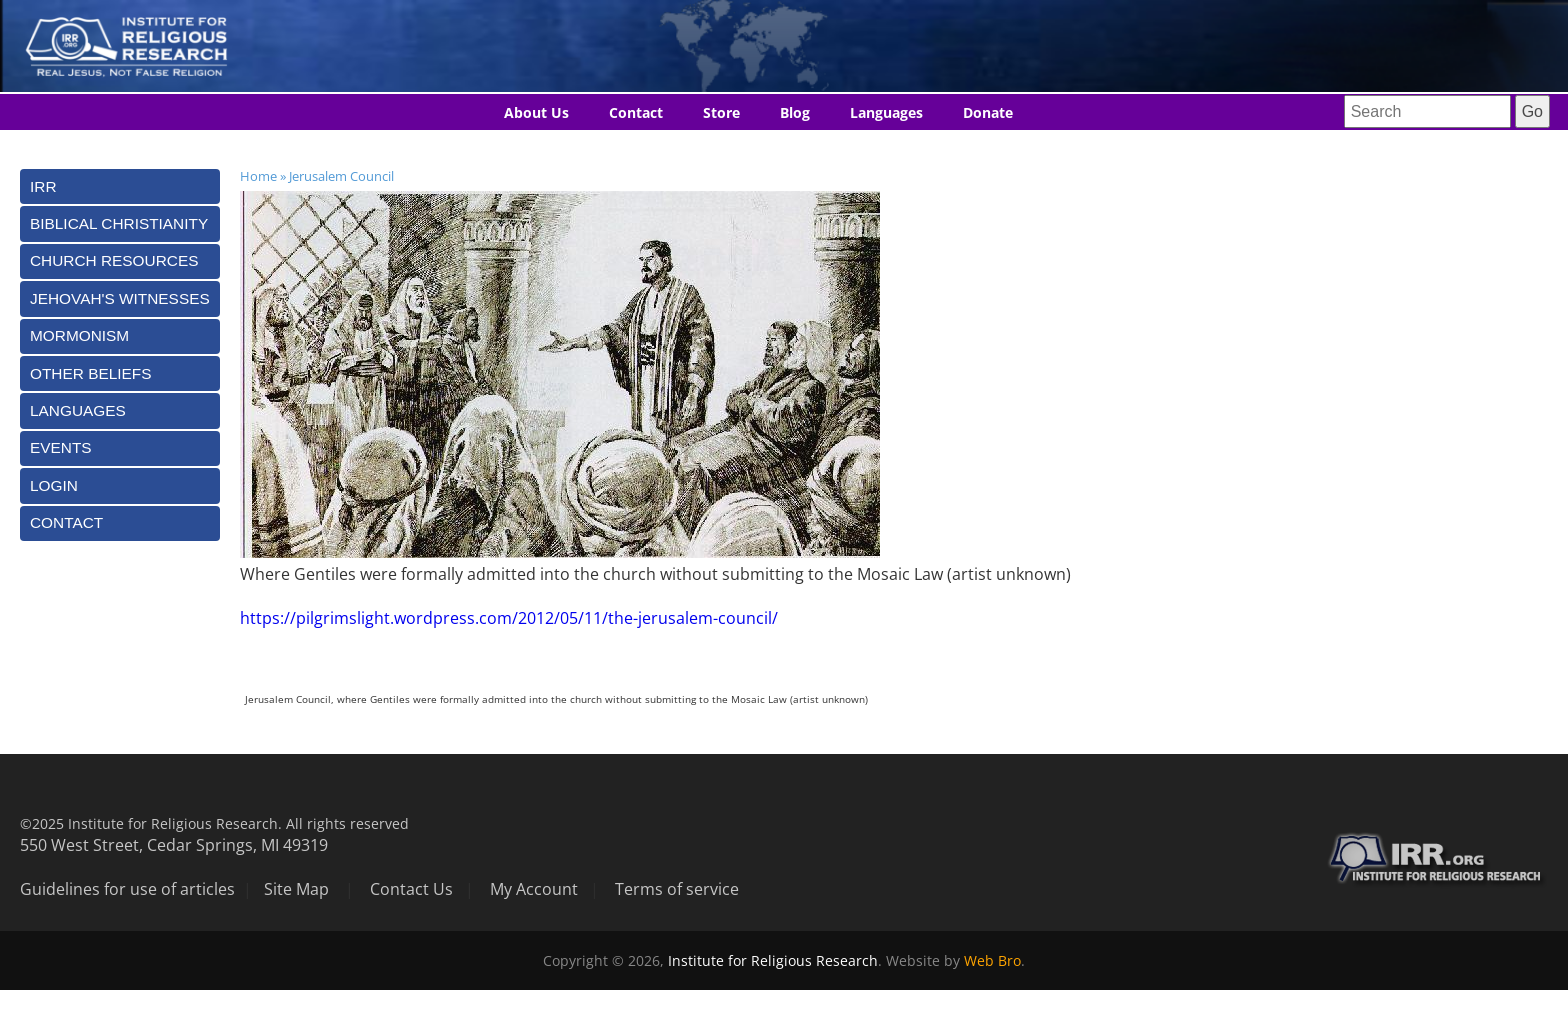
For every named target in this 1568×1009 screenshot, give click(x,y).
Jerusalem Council (341, 176)
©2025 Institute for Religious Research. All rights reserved (214, 823)
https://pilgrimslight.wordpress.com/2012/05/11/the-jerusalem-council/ (509, 618)
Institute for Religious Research (773, 960)
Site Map (296, 889)
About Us (536, 112)
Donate (988, 112)
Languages (886, 112)
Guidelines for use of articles (127, 889)
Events (61, 447)
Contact (636, 112)
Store (721, 112)
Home (258, 176)
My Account (534, 889)
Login (54, 485)
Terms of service (677, 889)
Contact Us (411, 889)
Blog (795, 112)
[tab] (120, 186)
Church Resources (114, 260)
